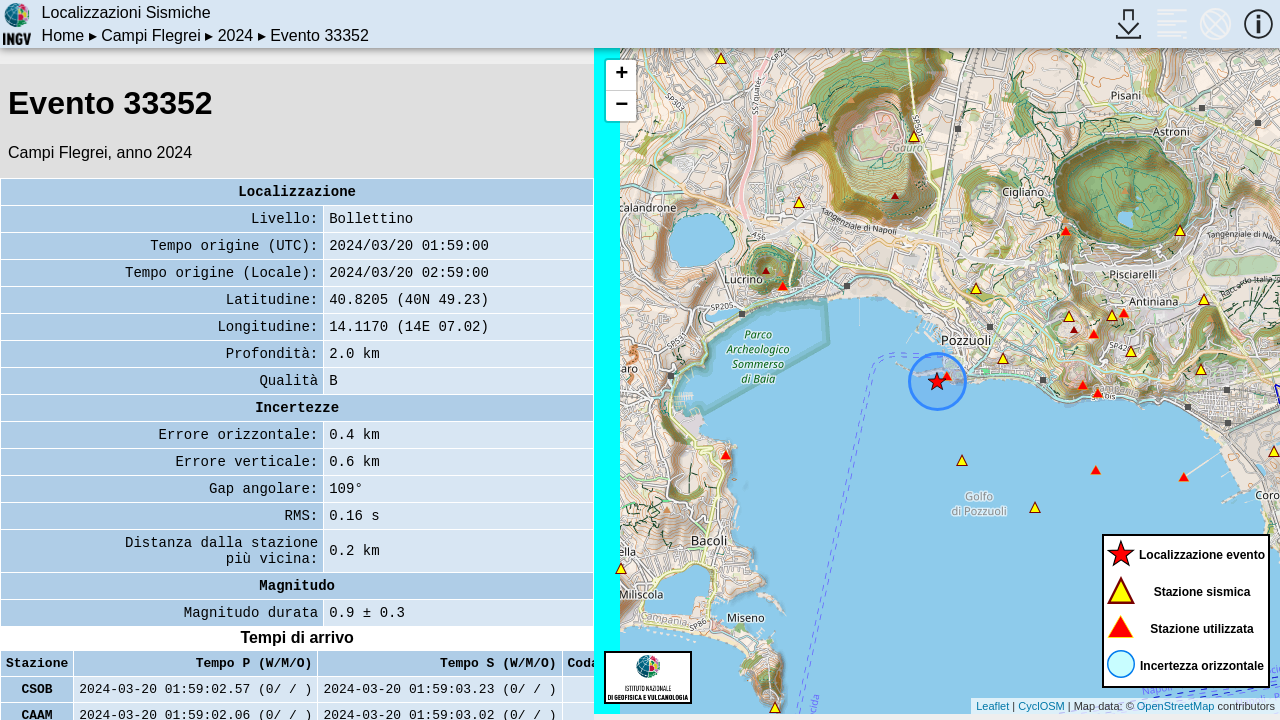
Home (63, 35)
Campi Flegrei (151, 35)
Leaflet (992, 706)
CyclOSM (1041, 706)
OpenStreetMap (1176, 706)
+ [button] (621, 75)
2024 (236, 35)
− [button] (621, 106)
